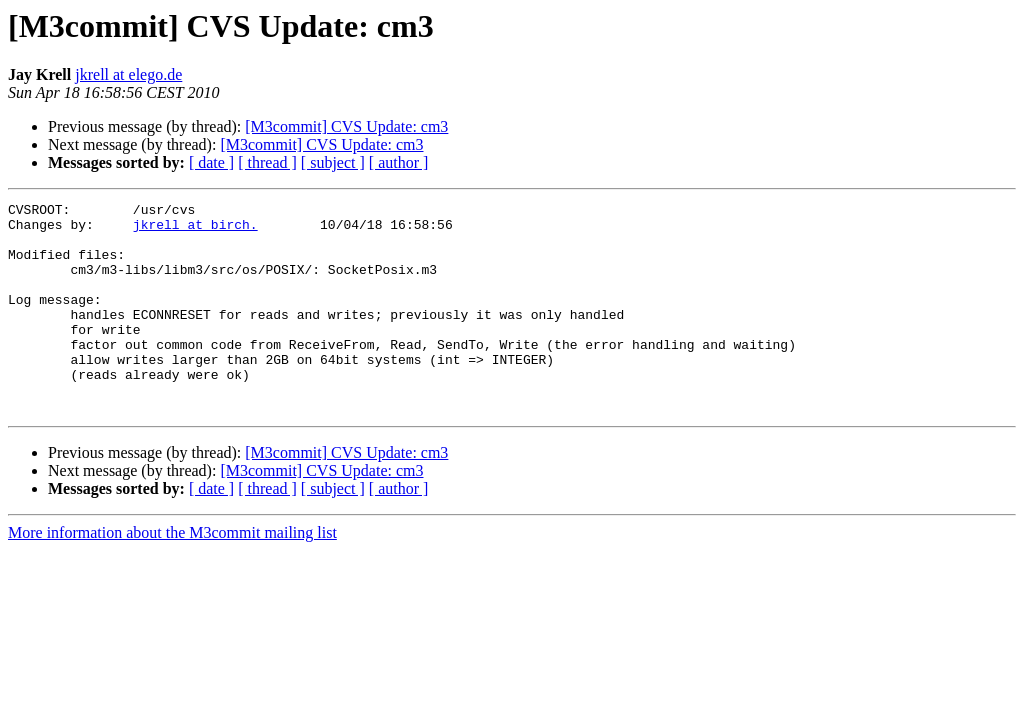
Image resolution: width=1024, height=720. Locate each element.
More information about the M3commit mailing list (172, 574)
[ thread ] (267, 162)
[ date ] (211, 162)
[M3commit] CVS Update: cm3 (346, 126)
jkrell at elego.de (128, 74)
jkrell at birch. (195, 230)
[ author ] (399, 162)
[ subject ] (333, 162)
